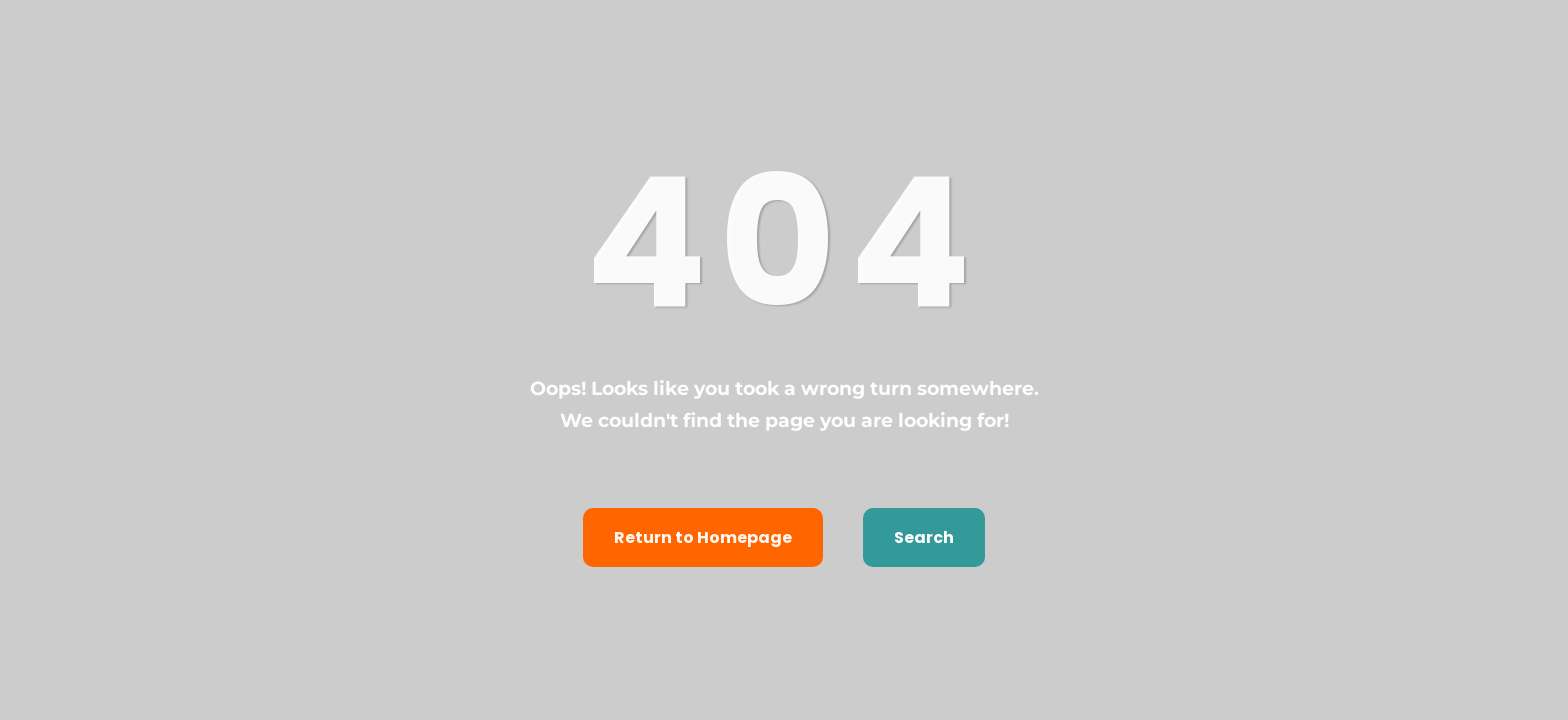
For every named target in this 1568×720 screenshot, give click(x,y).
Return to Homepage (703, 537)
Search (924, 537)
